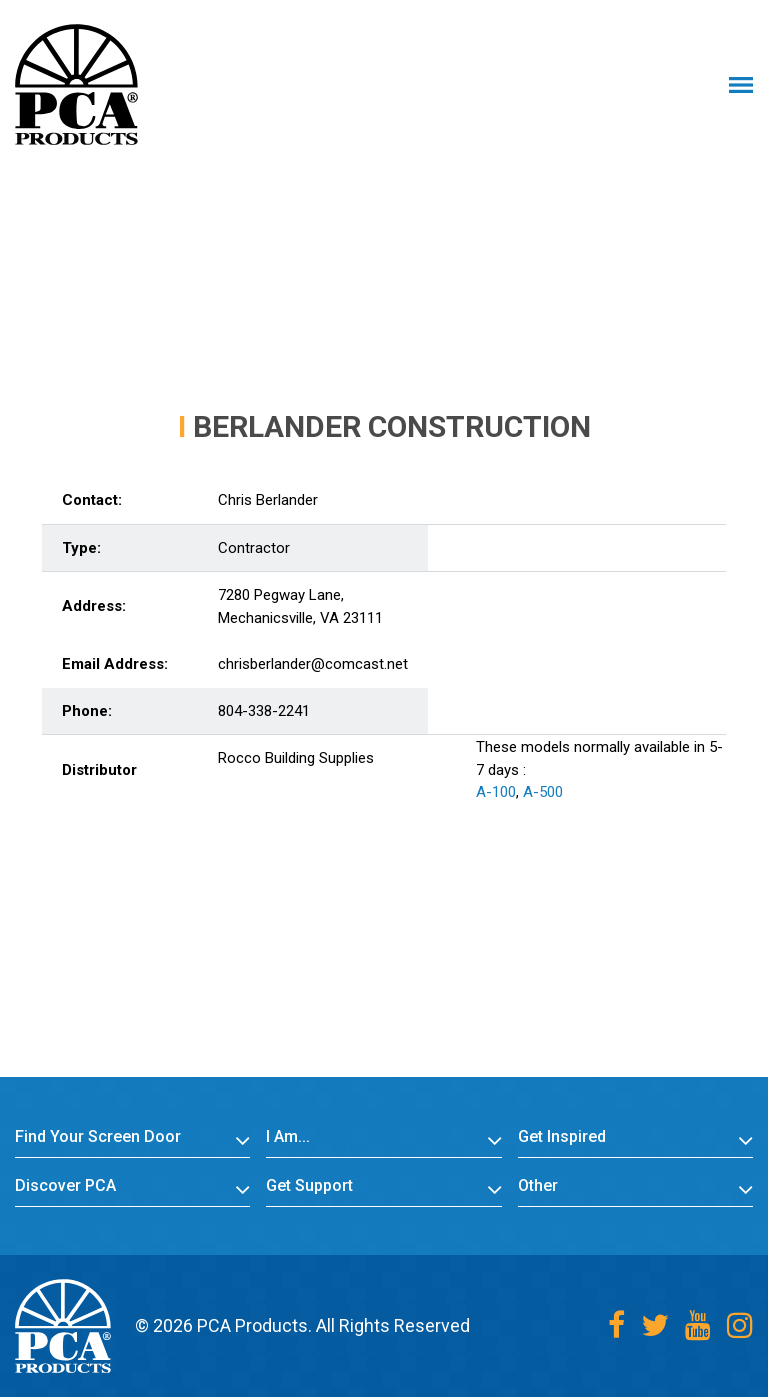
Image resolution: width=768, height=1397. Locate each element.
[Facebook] (616, 1325)
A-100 (496, 792)
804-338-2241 (264, 711)
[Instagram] (740, 1325)
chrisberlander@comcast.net (313, 664)
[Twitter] (655, 1325)
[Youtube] (698, 1325)
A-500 (543, 792)
